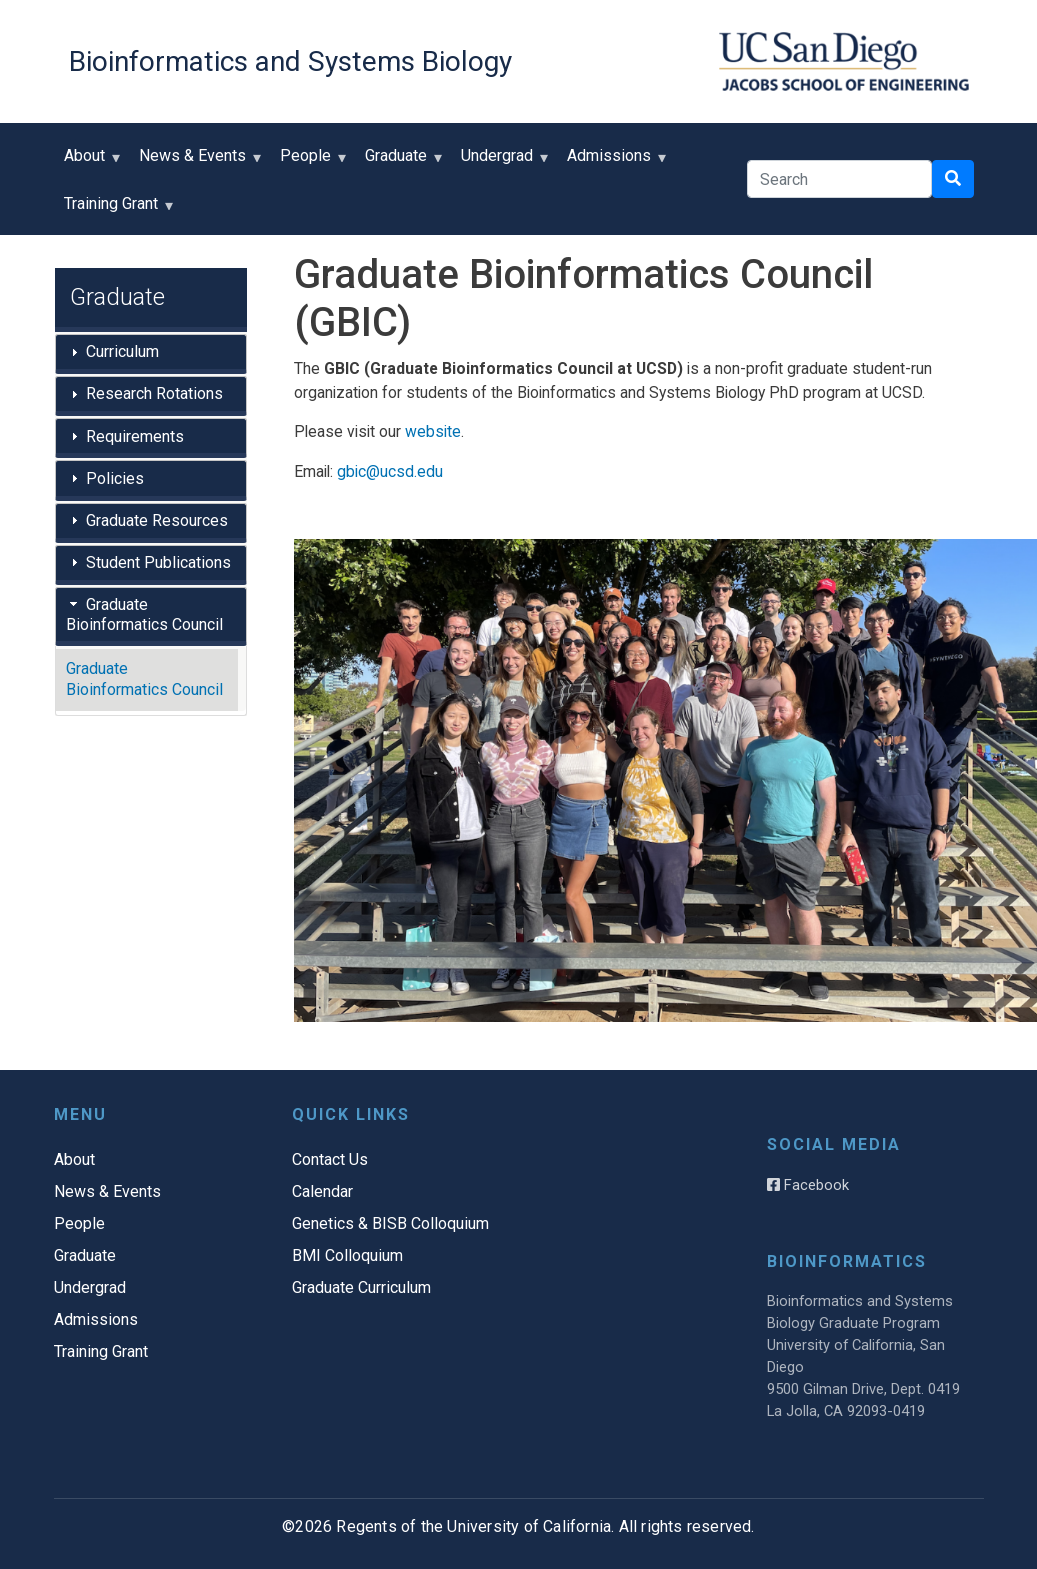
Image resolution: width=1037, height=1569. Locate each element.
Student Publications (158, 562)
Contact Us (330, 1159)
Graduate (400, 162)
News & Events (197, 162)
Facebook (808, 1185)
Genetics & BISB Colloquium (390, 1223)
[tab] (151, 354)
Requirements (135, 436)
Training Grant (115, 210)
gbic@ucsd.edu (390, 471)
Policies (115, 478)
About (89, 162)
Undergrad (501, 162)
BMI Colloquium (347, 1255)
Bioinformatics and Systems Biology (290, 61)
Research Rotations (154, 393)
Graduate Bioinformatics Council (144, 614)
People (310, 162)
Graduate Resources (157, 520)
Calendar (322, 1191)
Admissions (613, 162)
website (433, 431)
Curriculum (122, 351)
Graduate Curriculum (361, 1287)
